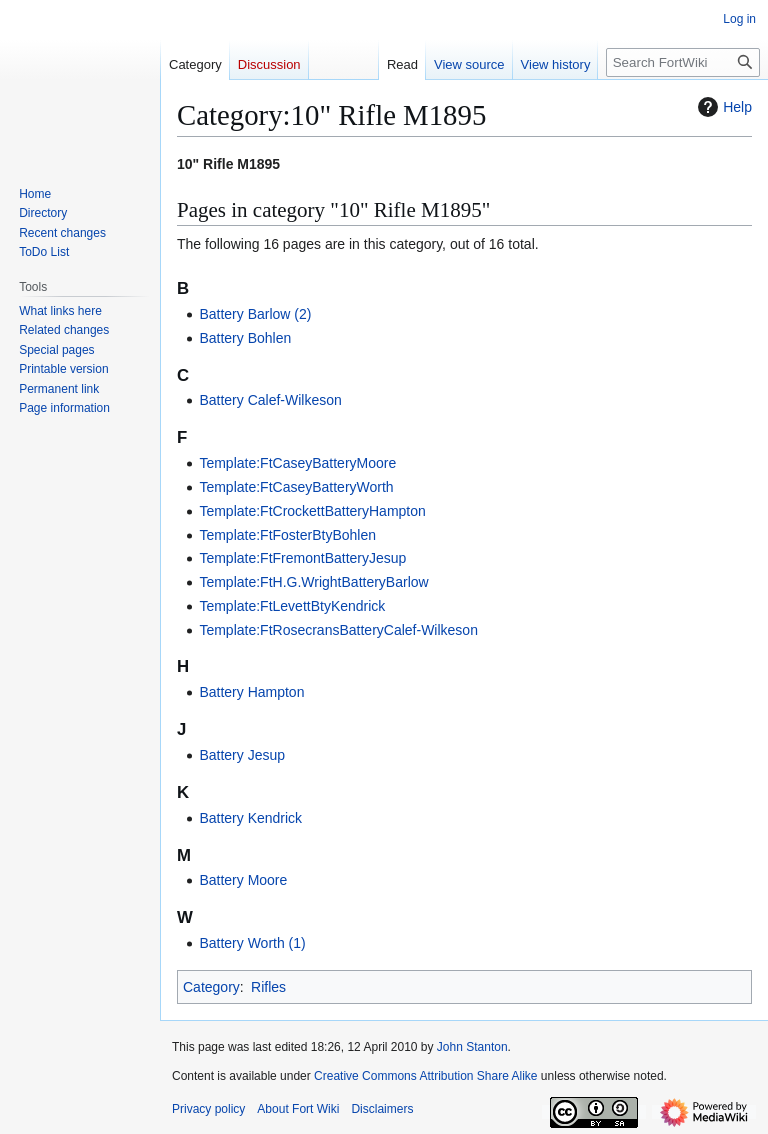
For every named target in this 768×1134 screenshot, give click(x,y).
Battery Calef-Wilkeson (270, 400)
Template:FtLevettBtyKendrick (292, 606)
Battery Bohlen (245, 338)
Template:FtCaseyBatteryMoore (297, 463)
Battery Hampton (251, 692)
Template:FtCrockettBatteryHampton (312, 511)
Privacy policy (208, 1109)
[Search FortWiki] (683, 62)
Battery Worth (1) (252, 943)
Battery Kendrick (250, 818)
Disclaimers (382, 1109)
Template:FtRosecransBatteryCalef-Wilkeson (338, 630)
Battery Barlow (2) (255, 314)
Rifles (268, 987)
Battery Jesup (242, 755)
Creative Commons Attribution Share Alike (425, 1076)
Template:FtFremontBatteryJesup (302, 558)
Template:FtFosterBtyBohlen (287, 535)
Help (722, 107)
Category (211, 987)
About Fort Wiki (298, 1109)
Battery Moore (243, 880)
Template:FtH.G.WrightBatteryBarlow (313, 582)
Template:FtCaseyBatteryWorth (296, 487)
